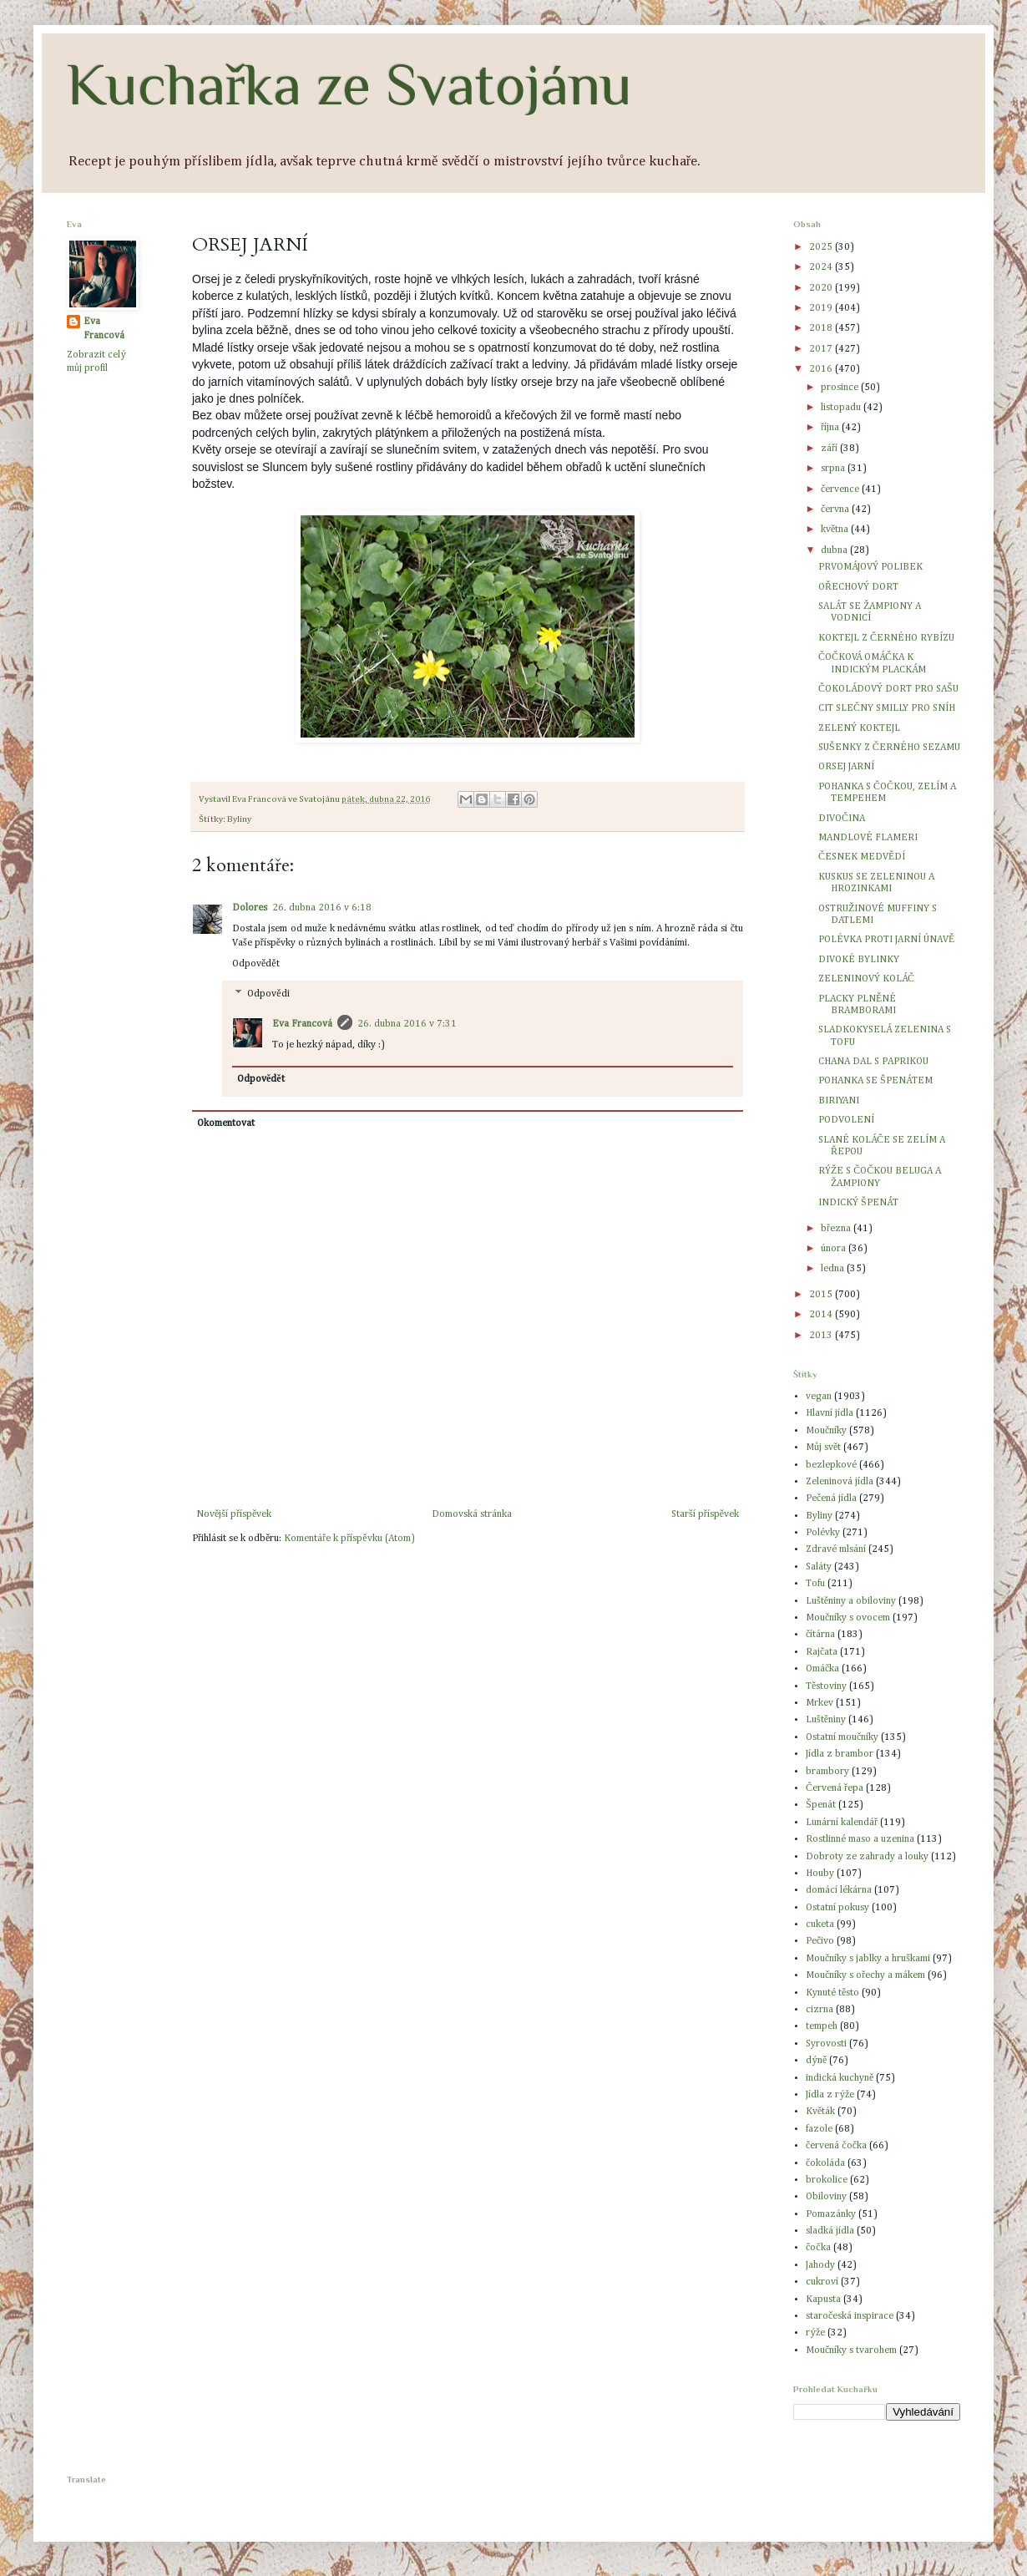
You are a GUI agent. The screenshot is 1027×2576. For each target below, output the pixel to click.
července (841, 489)
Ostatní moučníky (842, 1737)
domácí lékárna (839, 1890)
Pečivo (820, 1941)
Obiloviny (826, 2197)
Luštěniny (826, 1720)
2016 (822, 369)
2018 (822, 328)
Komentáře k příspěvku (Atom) (349, 1539)
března (837, 1229)
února (834, 1249)
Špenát (821, 1805)
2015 (822, 1295)
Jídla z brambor (839, 1754)
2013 (822, 1336)
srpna (834, 469)
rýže (815, 2333)
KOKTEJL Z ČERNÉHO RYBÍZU (886, 638)
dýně (816, 2061)
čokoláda (825, 2163)
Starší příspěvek (705, 1514)
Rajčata (821, 1652)
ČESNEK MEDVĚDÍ (861, 857)
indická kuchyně (839, 2078)
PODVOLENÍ (846, 1120)
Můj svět (823, 1448)
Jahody (820, 2265)
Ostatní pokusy (837, 1908)
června (836, 510)
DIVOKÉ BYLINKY (858, 960)
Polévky (823, 1533)
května (836, 530)
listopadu (842, 408)
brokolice (826, 2180)
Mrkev (819, 1703)
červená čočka (836, 2146)
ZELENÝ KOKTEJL (859, 728)
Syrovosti (826, 2044)
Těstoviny (826, 1686)
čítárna (820, 1635)
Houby (820, 1874)
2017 (822, 349)
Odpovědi (268, 995)
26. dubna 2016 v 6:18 (322, 908)
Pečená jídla (831, 1498)
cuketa (820, 1924)
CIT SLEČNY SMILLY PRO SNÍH (886, 708)
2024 (822, 267)
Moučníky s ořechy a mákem (865, 1975)
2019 (822, 308)
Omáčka (822, 1669)
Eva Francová (302, 1024)
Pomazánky (831, 2214)
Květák (820, 2112)
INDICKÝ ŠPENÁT (858, 1203)
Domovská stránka (472, 1514)
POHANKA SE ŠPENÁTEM (875, 1081)
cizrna (819, 2010)
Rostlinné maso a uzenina (860, 1839)
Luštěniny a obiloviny (851, 1601)
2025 (822, 247)
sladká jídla (830, 2231)
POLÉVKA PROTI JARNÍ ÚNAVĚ (886, 940)
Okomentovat (226, 1123)
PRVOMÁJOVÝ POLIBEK (870, 567)
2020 (822, 288)
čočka (818, 2248)
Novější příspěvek (233, 1514)
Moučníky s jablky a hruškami (868, 1959)
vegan (819, 1397)
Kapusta (823, 2300)
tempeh (821, 2026)
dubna (835, 550)
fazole (819, 2129)
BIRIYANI (838, 1101)
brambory (827, 1772)
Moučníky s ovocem (848, 1618)
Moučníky (826, 1431)
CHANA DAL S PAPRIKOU (873, 1062)
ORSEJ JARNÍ (846, 767)
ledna (834, 1269)
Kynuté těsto (832, 1993)
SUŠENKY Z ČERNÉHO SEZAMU (889, 748)
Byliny (239, 819)
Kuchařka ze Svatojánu (349, 84)
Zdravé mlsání (836, 1549)
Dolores (249, 908)
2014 (822, 1315)
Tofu (815, 1584)
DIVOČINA (841, 819)
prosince (841, 388)
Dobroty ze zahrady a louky (867, 1857)
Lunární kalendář (842, 1823)
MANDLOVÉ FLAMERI (868, 838)
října (831, 428)
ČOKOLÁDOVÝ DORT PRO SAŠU (888, 689)
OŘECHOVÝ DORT (858, 587)
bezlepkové (831, 1465)
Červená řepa (834, 1788)
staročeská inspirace (849, 2316)
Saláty (819, 1567)
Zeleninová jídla (839, 1482)
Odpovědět (256, 964)
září (830, 449)
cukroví (822, 2282)
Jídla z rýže (830, 2095)
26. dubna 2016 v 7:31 (407, 1024)
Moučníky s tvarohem (851, 2350)
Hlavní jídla (829, 1413)
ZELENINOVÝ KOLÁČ (866, 979)
